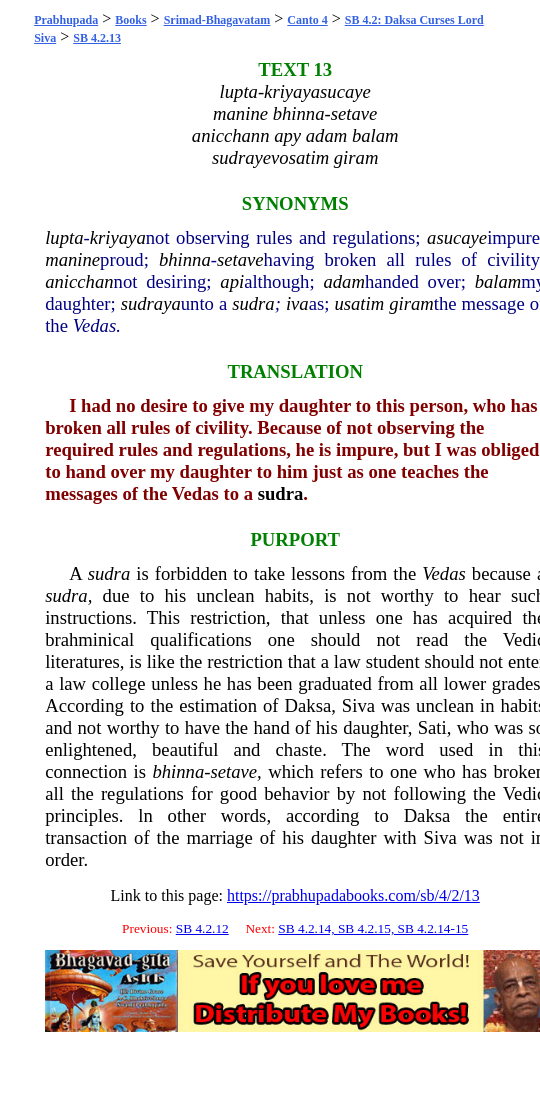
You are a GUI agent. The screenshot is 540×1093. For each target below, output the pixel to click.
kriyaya (118, 237)
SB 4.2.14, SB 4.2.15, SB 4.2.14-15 (373, 928)
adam (343, 281)
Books (130, 20)
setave (240, 259)
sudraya (151, 303)
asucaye (457, 237)
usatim (359, 303)
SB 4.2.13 (97, 38)
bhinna (185, 259)
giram (411, 303)
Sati (432, 727)
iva (297, 303)
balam (498, 281)
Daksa (308, 705)
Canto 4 (307, 20)
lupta (64, 237)
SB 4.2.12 (202, 928)
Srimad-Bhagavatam (217, 20)
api (232, 281)
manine (72, 259)
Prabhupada (66, 20)
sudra (253, 303)
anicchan (79, 281)
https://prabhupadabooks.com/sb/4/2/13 (353, 895)
